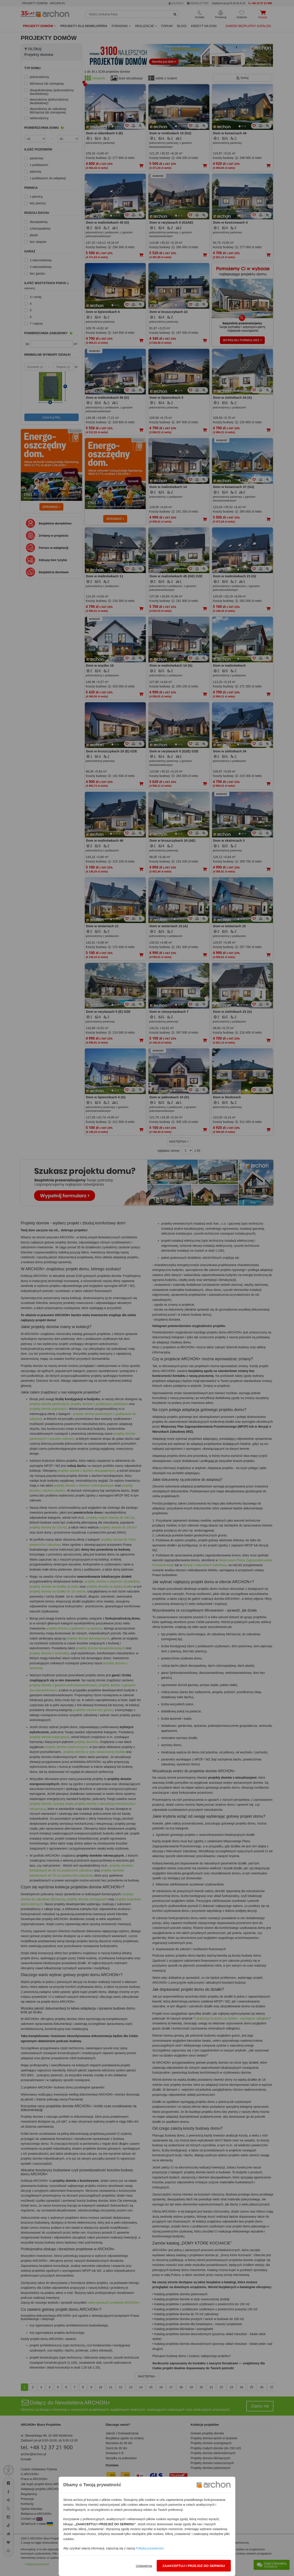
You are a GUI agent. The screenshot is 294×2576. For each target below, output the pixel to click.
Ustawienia (144, 2566)
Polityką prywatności (150, 2548)
